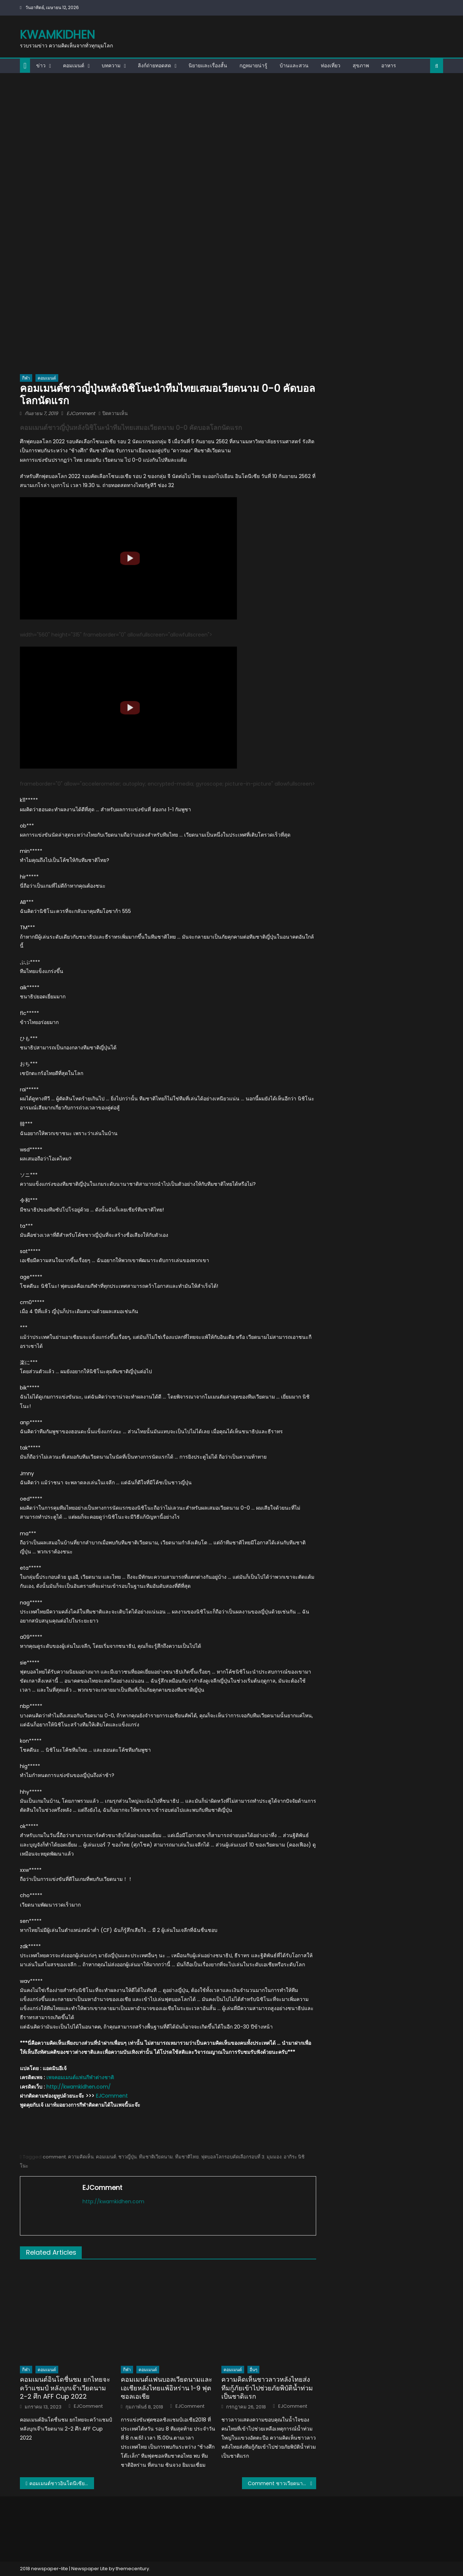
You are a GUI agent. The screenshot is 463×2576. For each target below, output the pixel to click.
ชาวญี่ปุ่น (127, 2156)
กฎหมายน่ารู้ (253, 65)
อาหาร (388, 65)
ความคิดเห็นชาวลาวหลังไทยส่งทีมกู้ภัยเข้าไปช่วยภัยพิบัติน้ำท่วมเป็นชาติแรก (267, 2388)
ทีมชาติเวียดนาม (156, 2156)
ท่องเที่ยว (330, 65)
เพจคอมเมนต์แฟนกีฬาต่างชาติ (80, 2077)
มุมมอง (274, 2156)
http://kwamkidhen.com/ (78, 2086)
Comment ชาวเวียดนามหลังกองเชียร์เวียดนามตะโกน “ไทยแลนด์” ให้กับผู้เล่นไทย (282, 2483)
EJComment (81, 413)
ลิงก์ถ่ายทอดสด (154, 65)
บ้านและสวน (294, 65)
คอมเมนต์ (73, 65)
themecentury (132, 2568)
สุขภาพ (361, 65)
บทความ (111, 65)
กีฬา (26, 378)
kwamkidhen (57, 34)
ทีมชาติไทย (187, 2156)
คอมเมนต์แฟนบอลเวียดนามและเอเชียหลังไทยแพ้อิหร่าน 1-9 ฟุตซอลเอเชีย (166, 2388)
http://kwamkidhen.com (113, 2201)
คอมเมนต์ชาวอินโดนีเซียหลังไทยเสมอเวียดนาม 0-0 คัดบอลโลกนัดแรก (61, 2483)
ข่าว (41, 65)
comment (54, 2156)
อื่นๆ (253, 2369)
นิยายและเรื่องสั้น (207, 65)
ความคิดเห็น (81, 2156)
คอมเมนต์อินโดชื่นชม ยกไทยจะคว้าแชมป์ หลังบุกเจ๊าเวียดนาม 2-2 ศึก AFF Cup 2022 (65, 2388)
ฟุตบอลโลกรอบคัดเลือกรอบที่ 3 (232, 2156)
